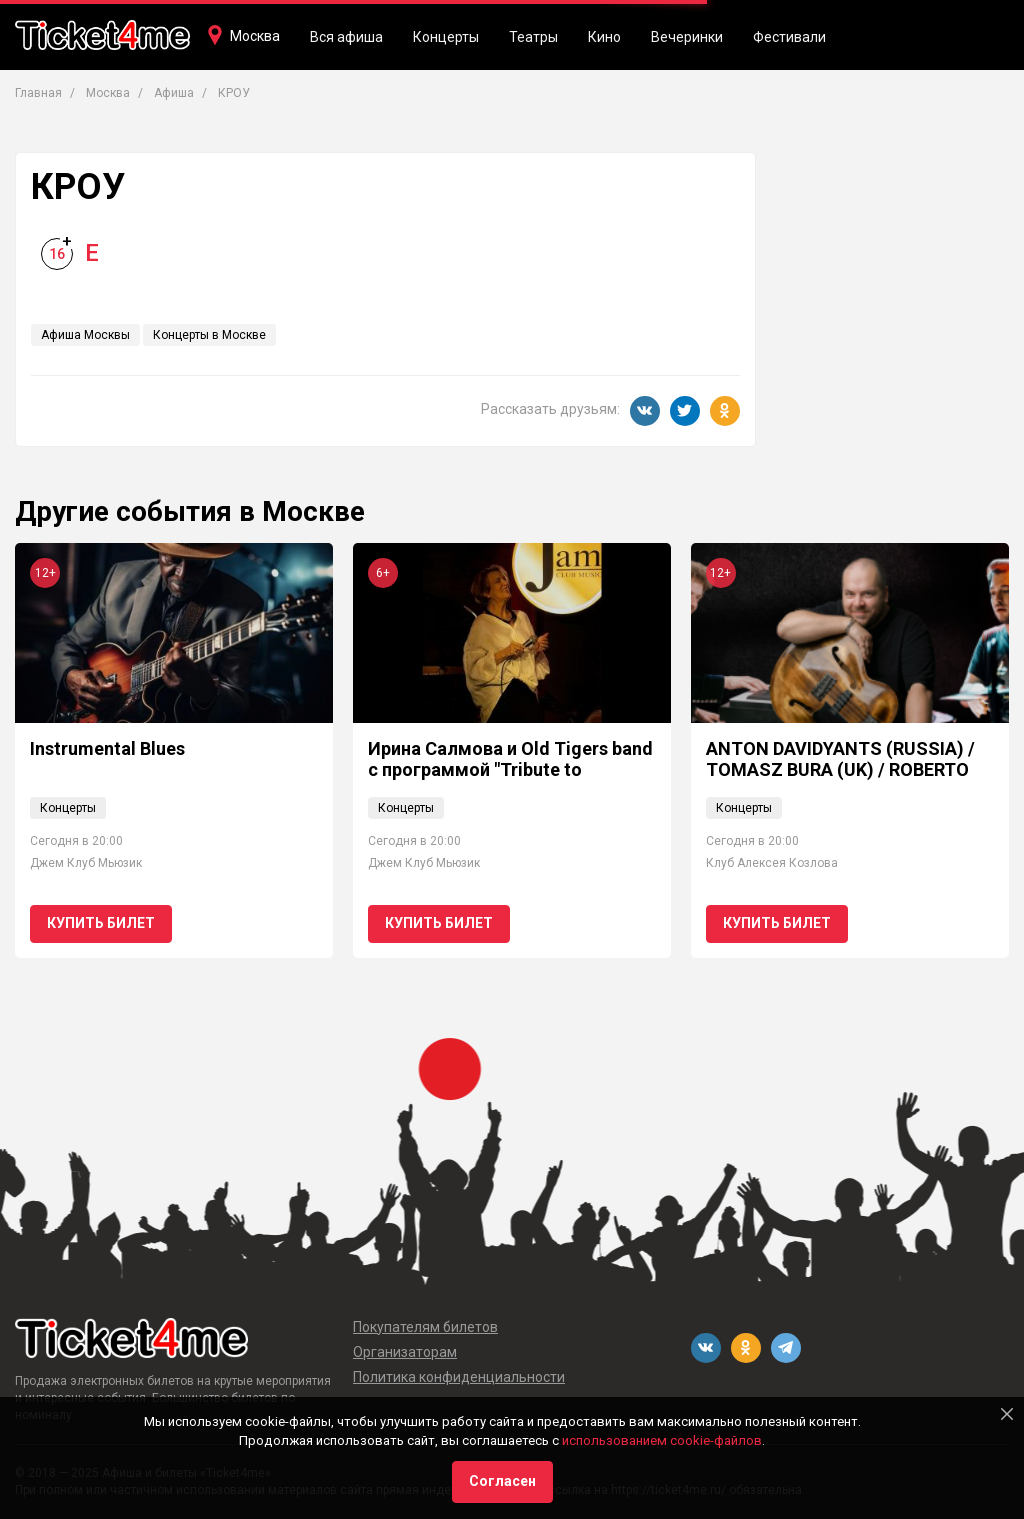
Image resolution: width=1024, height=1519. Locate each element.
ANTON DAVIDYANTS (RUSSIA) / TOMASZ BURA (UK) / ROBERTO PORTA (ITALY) (840, 770)
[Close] (1007, 1414)
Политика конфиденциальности (459, 1377)
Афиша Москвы (85, 335)
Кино (604, 37)
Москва (255, 36)
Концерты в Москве (209, 335)
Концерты (446, 37)
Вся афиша (346, 37)
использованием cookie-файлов (662, 1440)
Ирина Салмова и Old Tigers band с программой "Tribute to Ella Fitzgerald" (510, 770)
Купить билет (101, 923)
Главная (38, 93)
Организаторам (405, 1352)
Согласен (502, 1481)
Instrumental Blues (107, 748)
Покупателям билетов (425, 1327)
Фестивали (789, 37)
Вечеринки (687, 37)
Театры (533, 37)
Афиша (174, 93)
